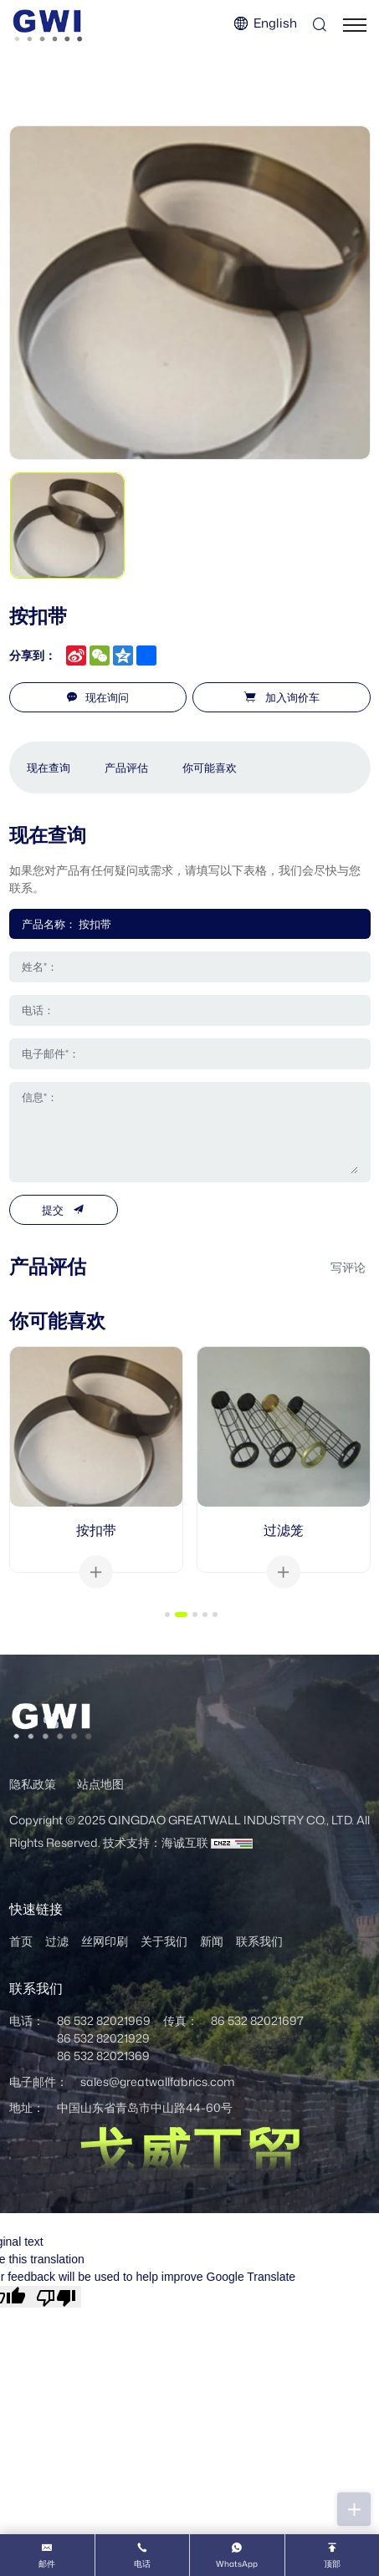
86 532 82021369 (103, 2055)
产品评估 (126, 767)
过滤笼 (284, 1530)
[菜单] (354, 25)
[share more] (146, 655)
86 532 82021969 (104, 2020)
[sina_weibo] (76, 655)
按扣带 (96, 1530)
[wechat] (99, 655)
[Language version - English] (265, 23)
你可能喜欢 (209, 767)
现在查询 (48, 767)
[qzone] (123, 655)
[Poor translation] (56, 2297)
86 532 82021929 (103, 2038)
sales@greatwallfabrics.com (157, 2081)
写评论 (348, 1267)
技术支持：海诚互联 (155, 1842)
